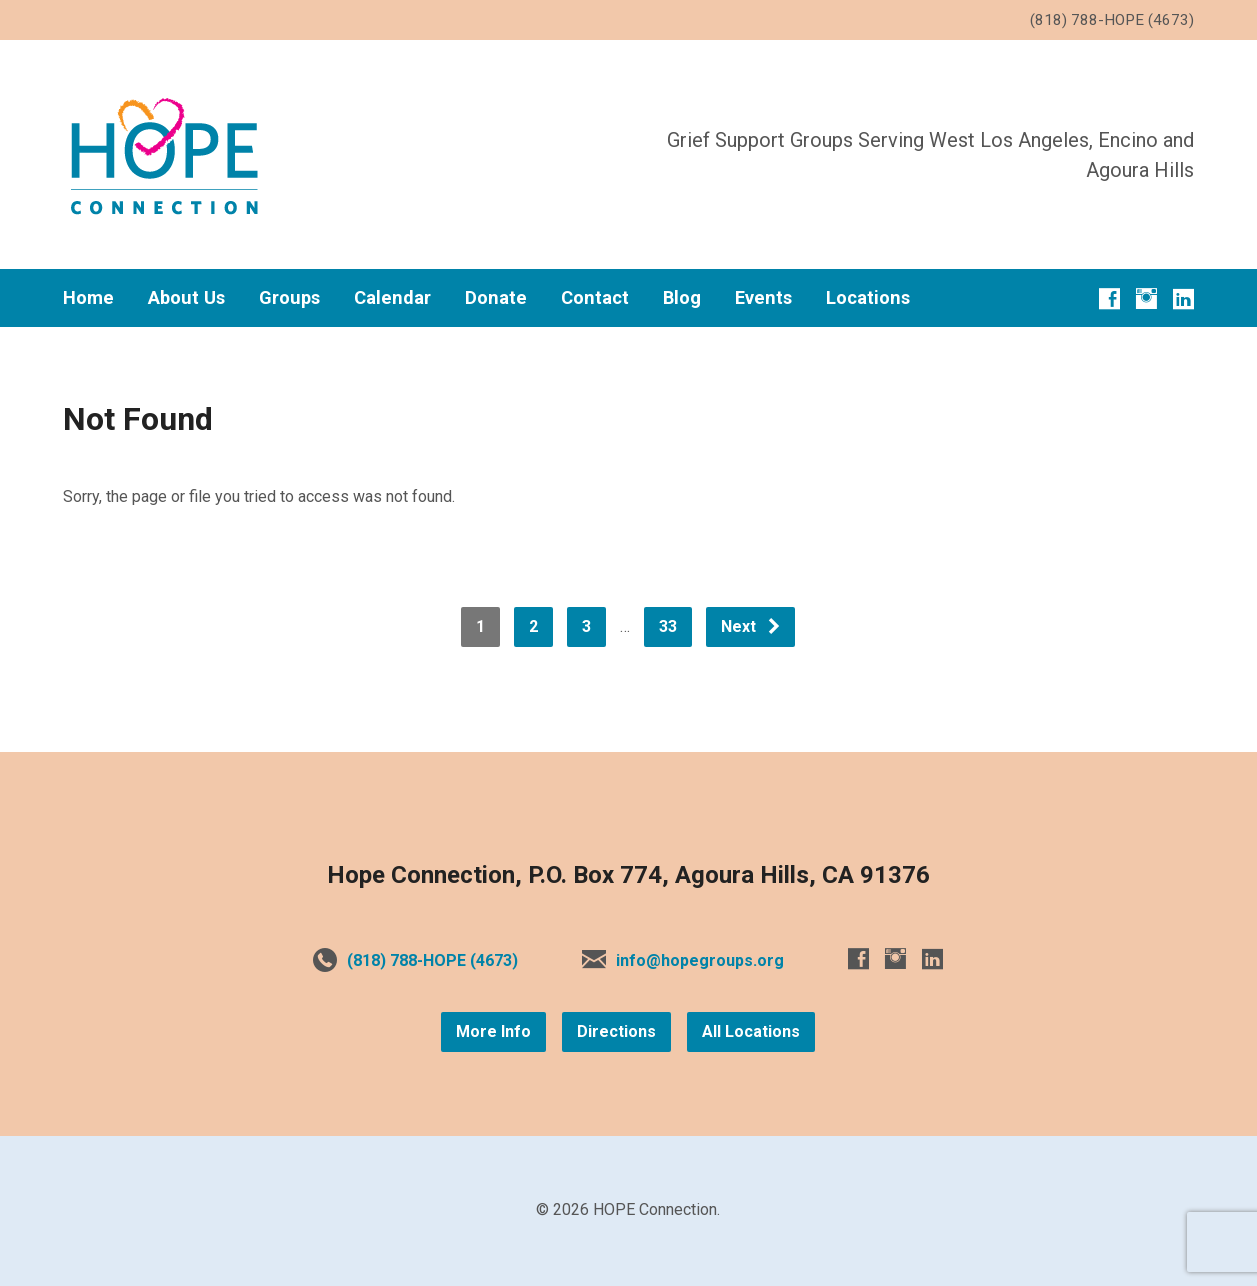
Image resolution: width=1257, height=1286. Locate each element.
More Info (493, 1031)
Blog (682, 298)
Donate (496, 298)
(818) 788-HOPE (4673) (432, 960)
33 (668, 626)
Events (763, 298)
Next (751, 626)
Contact (595, 298)
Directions (616, 1031)
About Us (186, 298)
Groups (289, 298)
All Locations (751, 1031)
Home (88, 298)
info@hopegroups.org (700, 960)
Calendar (392, 298)
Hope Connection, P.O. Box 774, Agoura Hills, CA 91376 (628, 875)
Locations (868, 298)
